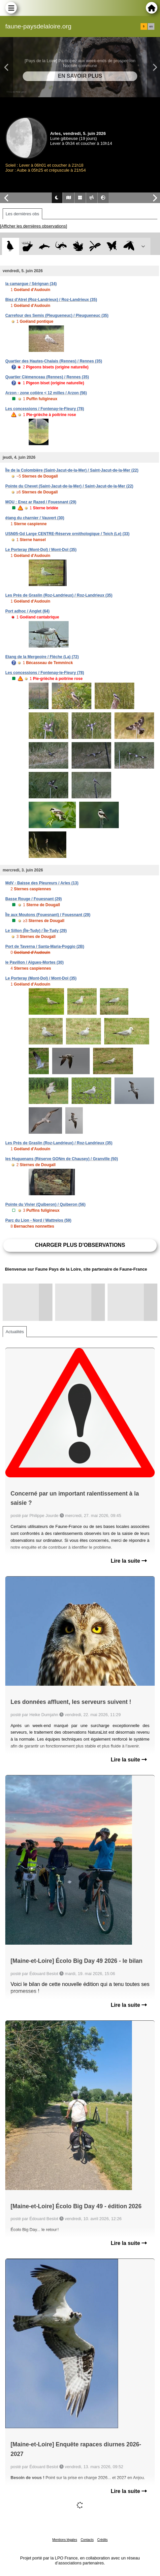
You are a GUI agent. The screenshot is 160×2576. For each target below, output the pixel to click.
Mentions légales (64, 2540)
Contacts (86, 2540)
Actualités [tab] (15, 1331)
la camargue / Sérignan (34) (31, 283)
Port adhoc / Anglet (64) (27, 611)
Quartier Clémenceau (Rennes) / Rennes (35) (47, 377)
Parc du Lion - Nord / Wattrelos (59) (38, 1220)
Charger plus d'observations (80, 1245)
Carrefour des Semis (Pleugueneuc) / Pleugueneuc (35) (57, 315)
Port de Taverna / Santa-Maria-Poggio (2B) (44, 946)
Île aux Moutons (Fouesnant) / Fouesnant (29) (47, 914)
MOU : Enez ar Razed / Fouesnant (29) (40, 502)
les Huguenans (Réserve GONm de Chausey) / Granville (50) (61, 1159)
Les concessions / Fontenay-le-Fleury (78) (44, 408)
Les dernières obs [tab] (22, 213)
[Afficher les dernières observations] (33, 226)
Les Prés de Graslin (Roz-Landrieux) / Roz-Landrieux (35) (58, 595)
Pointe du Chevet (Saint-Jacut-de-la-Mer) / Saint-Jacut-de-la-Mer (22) (69, 486)
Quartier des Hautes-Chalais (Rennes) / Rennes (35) (53, 361)
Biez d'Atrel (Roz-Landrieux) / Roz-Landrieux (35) (51, 299)
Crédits (102, 2540)
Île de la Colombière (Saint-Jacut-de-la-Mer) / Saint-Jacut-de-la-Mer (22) (71, 470)
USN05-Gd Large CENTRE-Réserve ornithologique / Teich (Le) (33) (67, 533)
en (151, 26)
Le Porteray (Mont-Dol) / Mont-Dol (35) (41, 549)
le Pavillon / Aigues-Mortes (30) (34, 962)
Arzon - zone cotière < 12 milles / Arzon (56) (46, 393)
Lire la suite (129, 1561)
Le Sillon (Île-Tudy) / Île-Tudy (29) (36, 930)
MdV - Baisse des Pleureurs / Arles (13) (42, 883)
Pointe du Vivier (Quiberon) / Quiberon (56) (45, 1204)
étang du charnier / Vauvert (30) (34, 518)
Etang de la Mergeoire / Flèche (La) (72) (42, 657)
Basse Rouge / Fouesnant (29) (33, 899)
